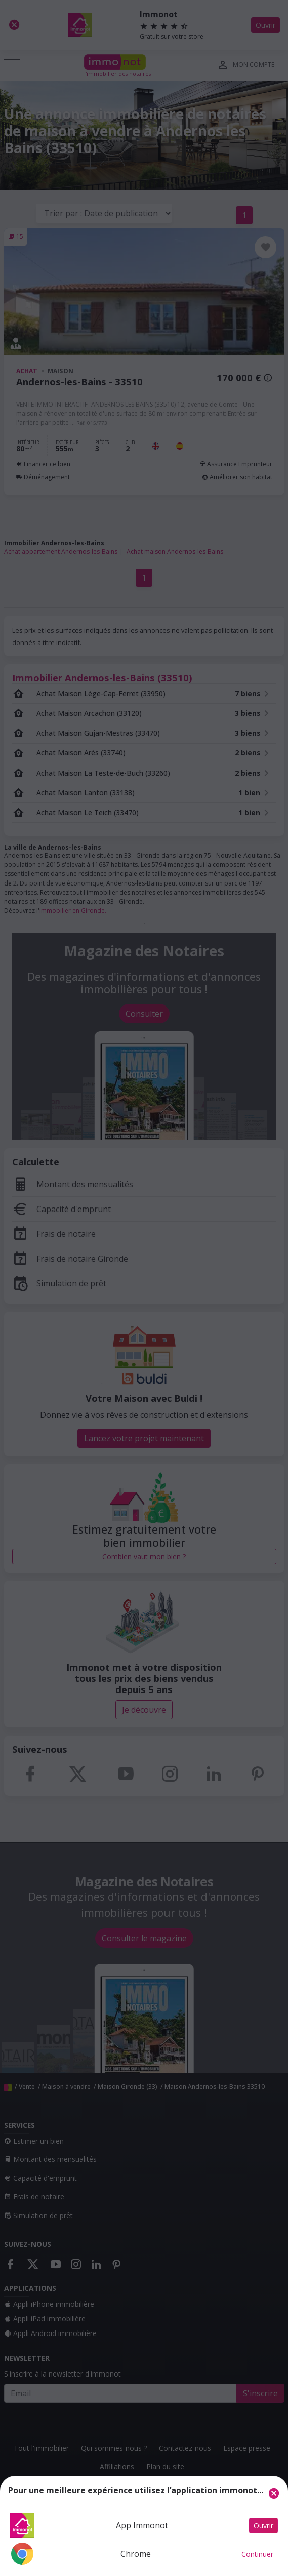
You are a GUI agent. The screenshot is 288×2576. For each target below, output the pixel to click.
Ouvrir (263, 2525)
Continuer (257, 2554)
